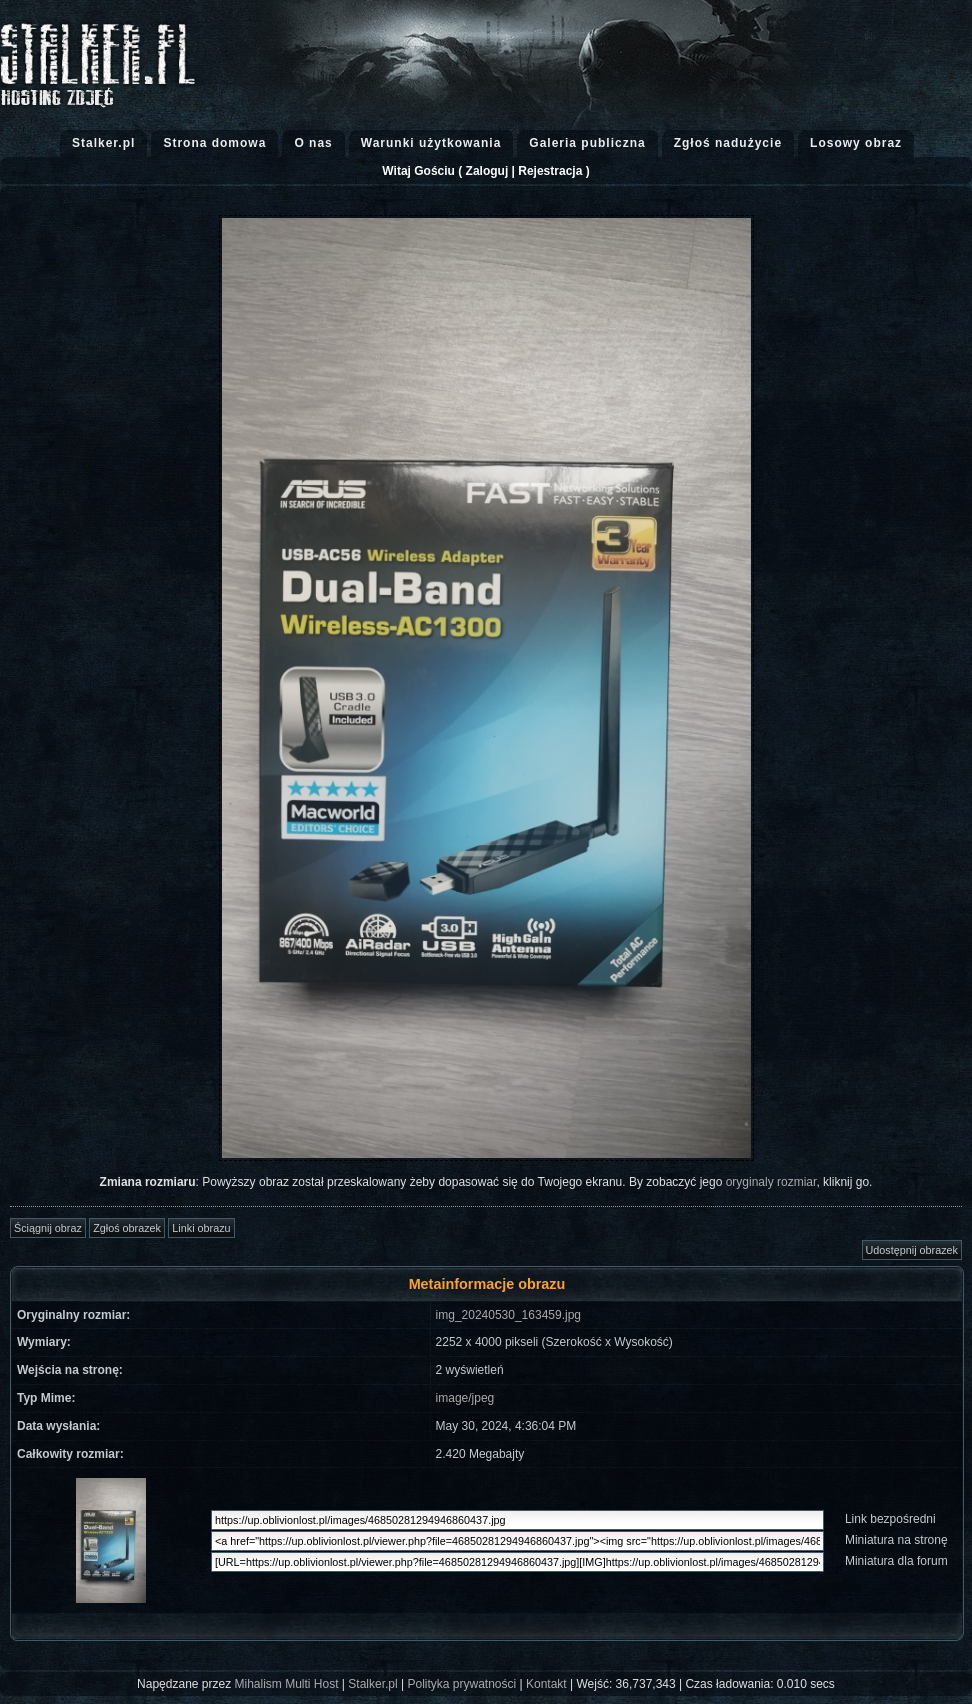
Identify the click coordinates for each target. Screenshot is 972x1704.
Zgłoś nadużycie (728, 143)
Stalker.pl (103, 143)
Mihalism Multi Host (287, 1684)
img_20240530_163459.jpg (508, 1315)
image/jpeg (465, 1398)
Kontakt (546, 1684)
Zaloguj (487, 171)
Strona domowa (214, 143)
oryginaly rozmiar (771, 1182)
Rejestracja (550, 171)
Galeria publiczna (587, 143)
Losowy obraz (856, 143)
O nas (313, 143)
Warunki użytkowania (431, 143)
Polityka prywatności (461, 1684)
